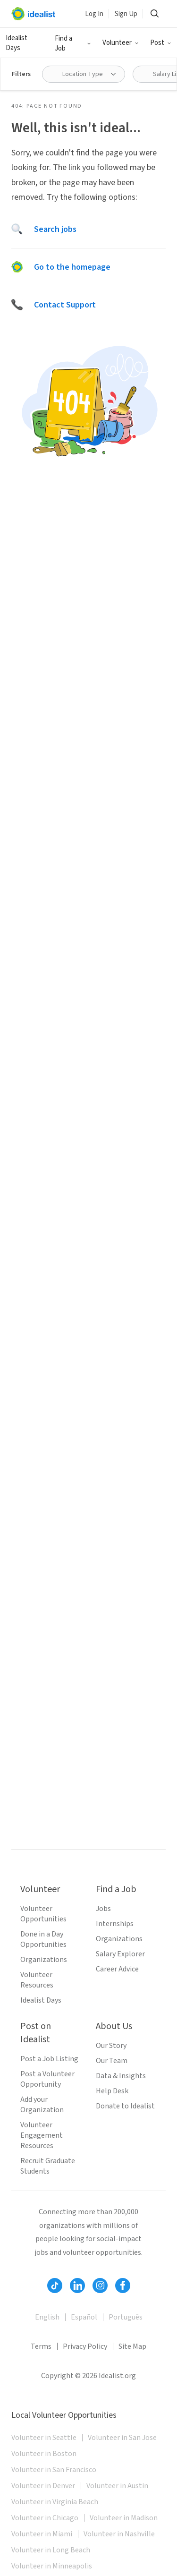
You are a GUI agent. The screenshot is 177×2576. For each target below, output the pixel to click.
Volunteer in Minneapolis (51, 2566)
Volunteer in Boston (43, 2453)
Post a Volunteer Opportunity (47, 2079)
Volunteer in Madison (124, 2518)
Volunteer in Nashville (119, 2534)
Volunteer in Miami (41, 2534)
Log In (94, 14)
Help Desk (112, 2091)
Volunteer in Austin (117, 2486)
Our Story (111, 2045)
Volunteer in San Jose (122, 2437)
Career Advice (117, 1969)
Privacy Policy (85, 2346)
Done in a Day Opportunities (43, 1939)
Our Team (111, 2061)
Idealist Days (40, 2000)
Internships (115, 1924)
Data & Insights (121, 2076)
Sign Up (126, 14)
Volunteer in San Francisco (53, 2470)
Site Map (132, 2346)
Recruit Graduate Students (47, 2166)
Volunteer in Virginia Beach (54, 2502)
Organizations (43, 1959)
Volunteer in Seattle (43, 2437)
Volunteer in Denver (43, 2486)
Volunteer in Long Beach (50, 2550)
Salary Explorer (120, 1954)
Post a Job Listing (49, 2059)
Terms (41, 2346)
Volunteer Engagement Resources (41, 2135)
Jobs (103, 1908)
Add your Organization (42, 2104)
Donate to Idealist (125, 2106)
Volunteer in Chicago (44, 2518)
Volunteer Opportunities (43, 1913)
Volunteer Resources (36, 1980)
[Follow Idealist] (54, 2285)
